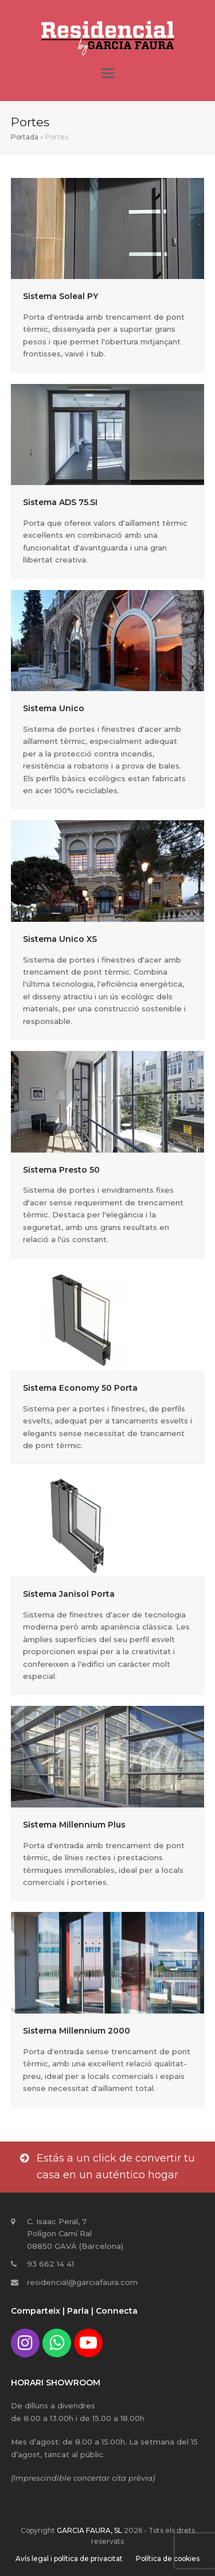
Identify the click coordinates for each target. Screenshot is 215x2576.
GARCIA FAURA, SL (89, 2530)
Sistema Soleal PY (60, 296)
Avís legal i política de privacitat (69, 2558)
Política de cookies (168, 2558)
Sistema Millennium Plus (74, 1825)
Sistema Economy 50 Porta (80, 1388)
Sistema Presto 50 (61, 1170)
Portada (24, 137)
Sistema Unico (53, 708)
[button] (107, 73)
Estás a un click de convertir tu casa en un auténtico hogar (107, 2167)
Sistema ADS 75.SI (60, 502)
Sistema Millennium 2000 (76, 2031)
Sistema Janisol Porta (69, 1594)
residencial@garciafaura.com (82, 2282)
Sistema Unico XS (60, 939)
